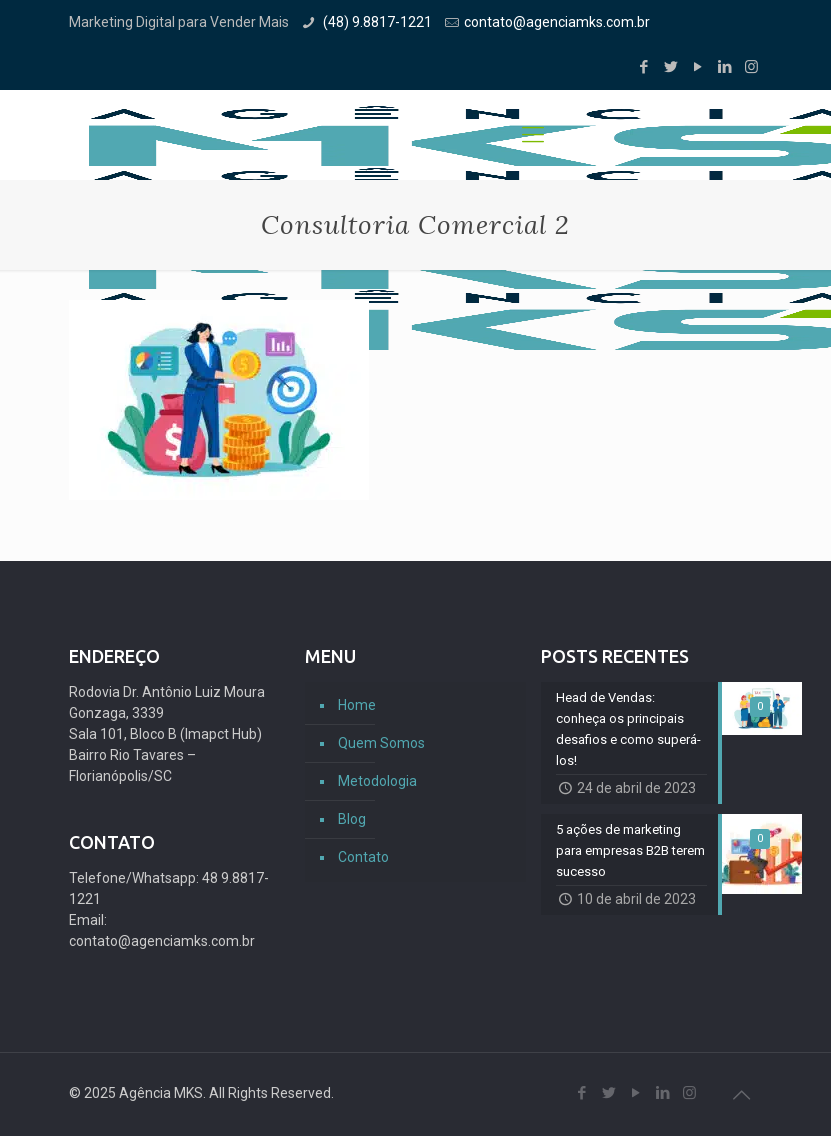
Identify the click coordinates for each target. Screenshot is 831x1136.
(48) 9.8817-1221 (376, 22)
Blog (352, 819)
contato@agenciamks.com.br (557, 22)
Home (357, 705)
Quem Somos (381, 743)
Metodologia (377, 781)
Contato (363, 857)
